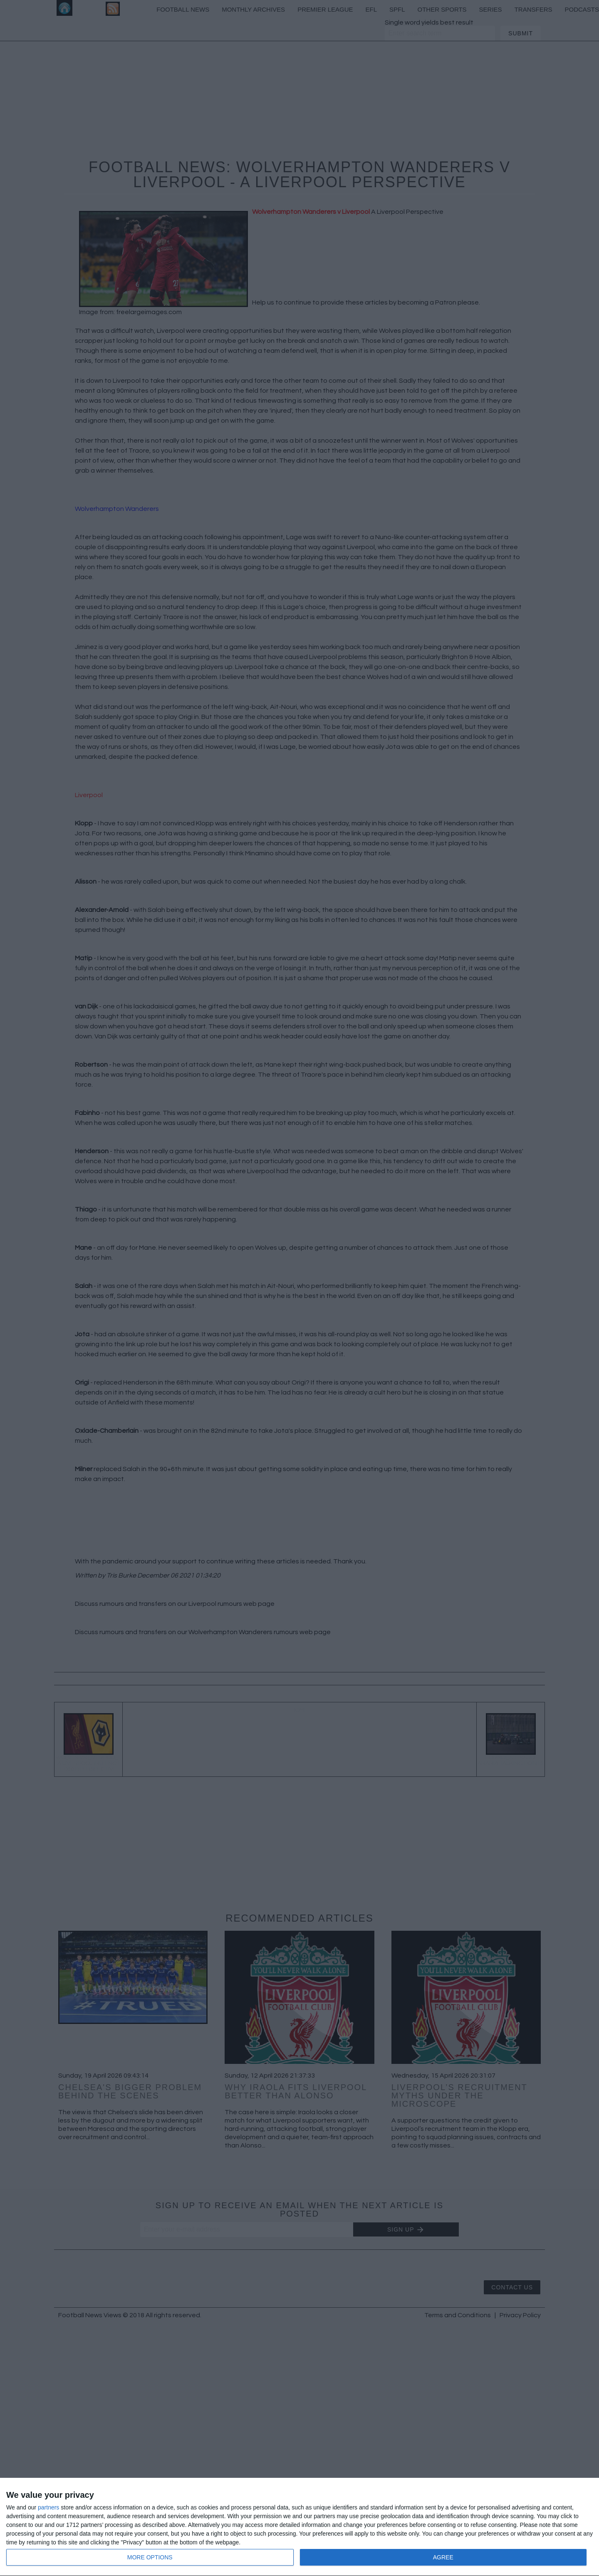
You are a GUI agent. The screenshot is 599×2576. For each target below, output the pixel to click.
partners (48, 2507)
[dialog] (299, 2527)
